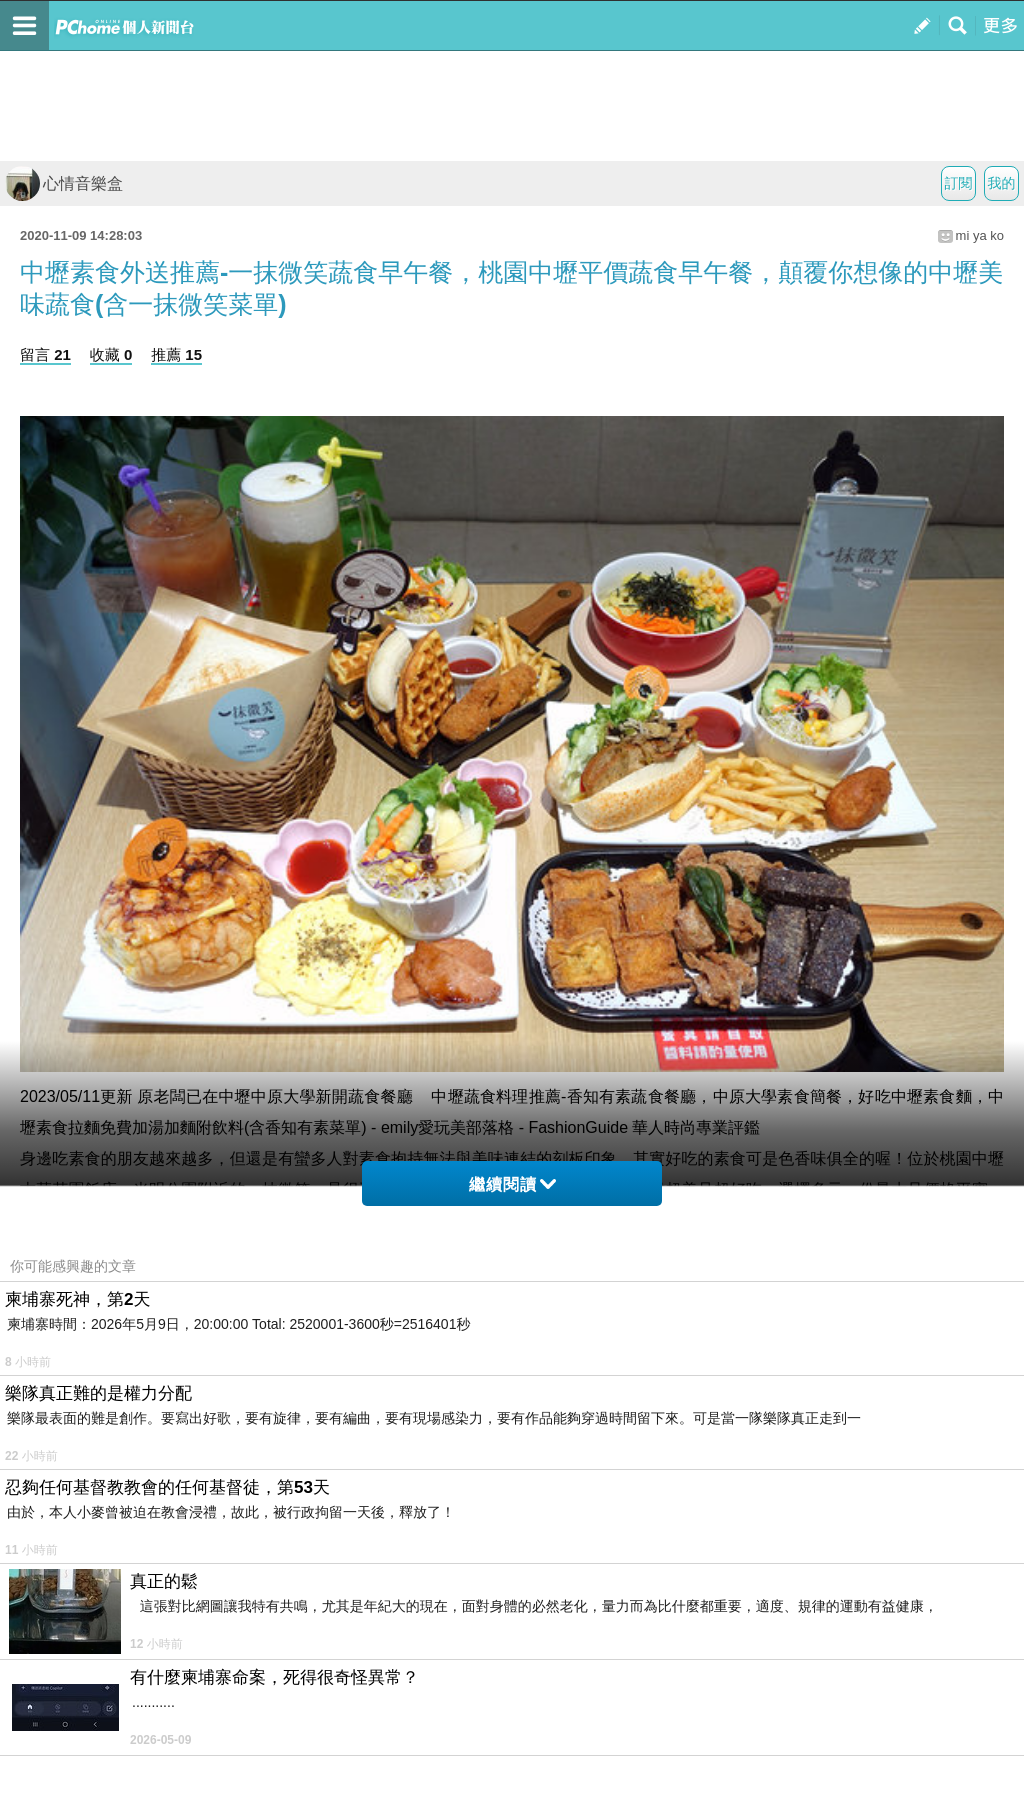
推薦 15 (176, 354)
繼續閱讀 (512, 1184)
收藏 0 (111, 354)
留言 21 (45, 354)
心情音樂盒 (64, 183)
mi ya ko (980, 235)
